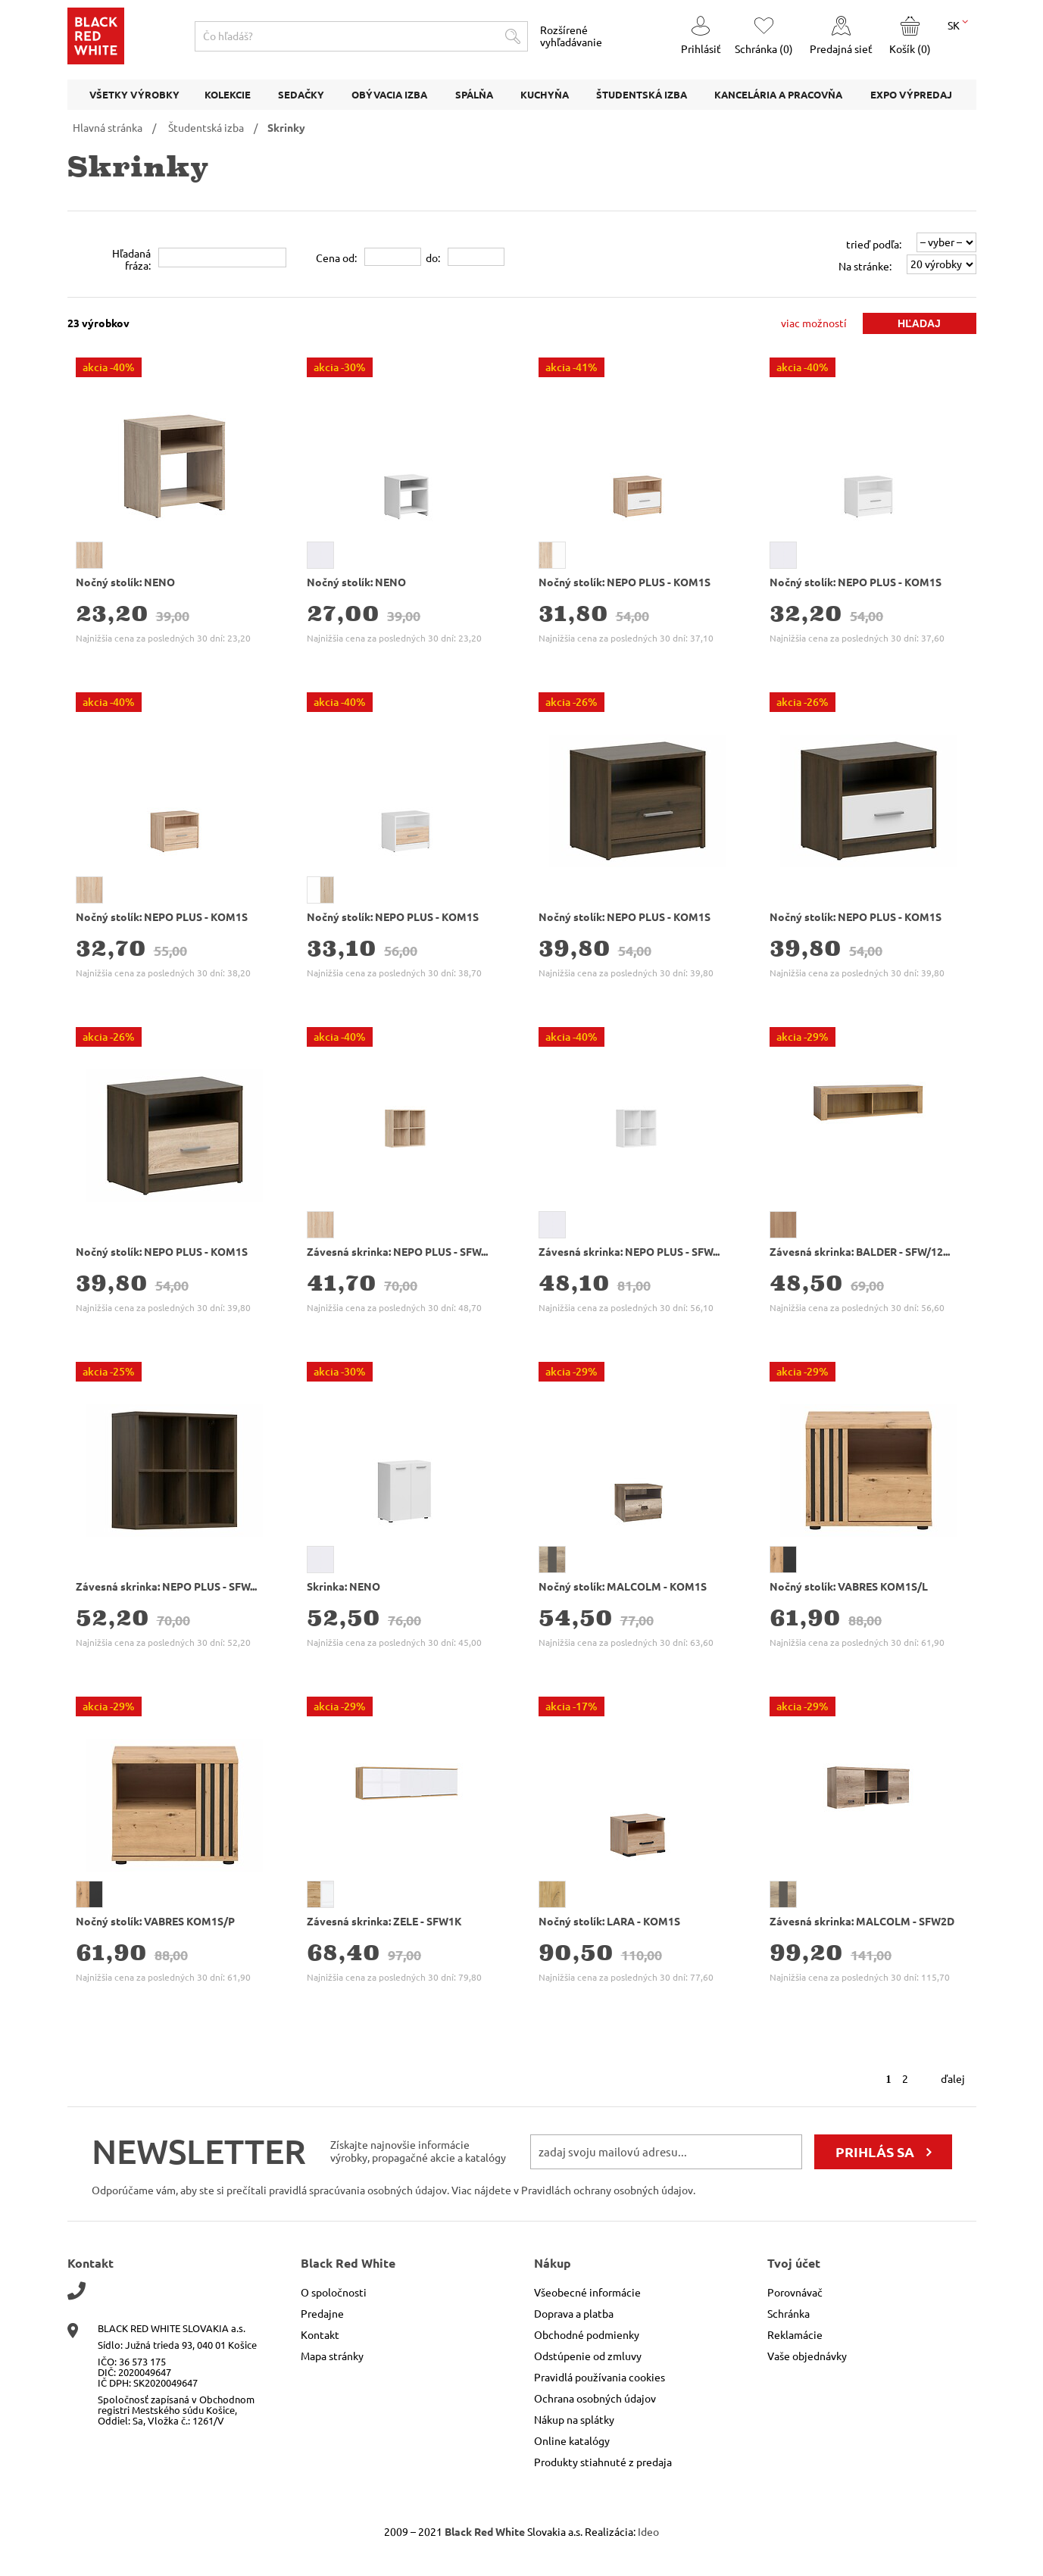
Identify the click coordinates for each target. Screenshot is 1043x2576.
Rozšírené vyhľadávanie (571, 36)
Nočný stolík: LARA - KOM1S (609, 1922)
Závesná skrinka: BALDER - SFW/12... (860, 1252)
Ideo (648, 2532)
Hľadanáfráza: (131, 260)
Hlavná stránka (107, 128)
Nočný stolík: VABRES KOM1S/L (849, 1587)
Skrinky (286, 128)
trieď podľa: (873, 245)
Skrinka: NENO (343, 1587)
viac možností (814, 323)
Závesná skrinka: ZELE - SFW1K (384, 1922)
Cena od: (336, 258)
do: (433, 258)
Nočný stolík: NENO (125, 582)
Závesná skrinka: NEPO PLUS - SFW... (397, 1252)
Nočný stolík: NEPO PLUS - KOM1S (624, 582)
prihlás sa (874, 2151)
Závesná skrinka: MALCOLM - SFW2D (862, 1922)
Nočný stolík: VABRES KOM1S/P (155, 1922)
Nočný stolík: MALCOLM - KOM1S (623, 1587)
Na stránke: (865, 267)
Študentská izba (206, 128)
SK (958, 24)
